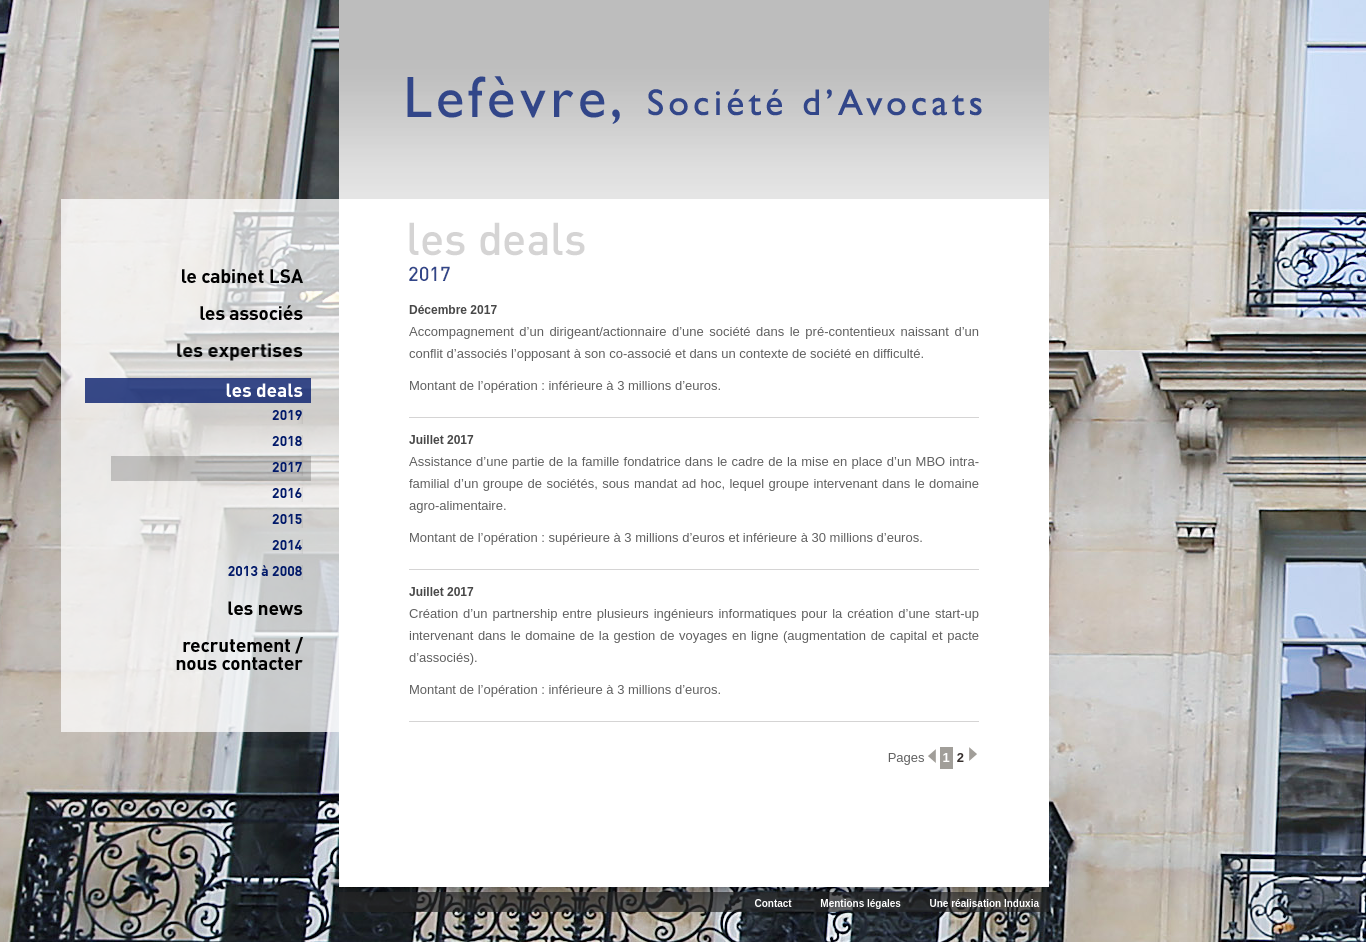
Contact (772, 903)
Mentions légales (860, 903)
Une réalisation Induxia (984, 903)
